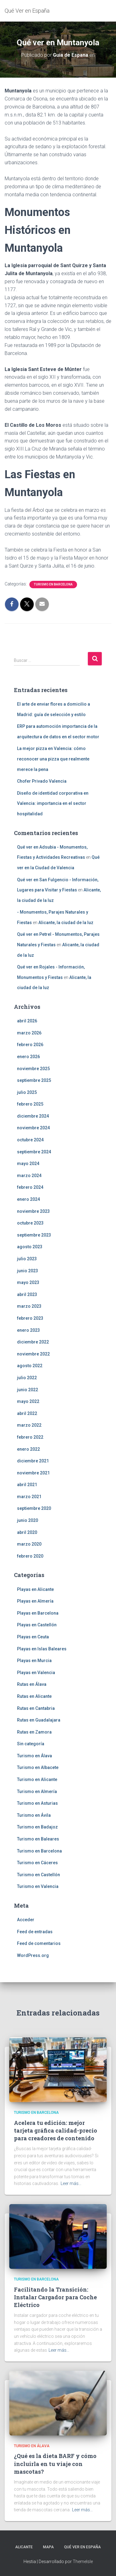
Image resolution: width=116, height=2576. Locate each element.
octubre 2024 (30, 1139)
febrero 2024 (30, 1187)
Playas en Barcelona (37, 1613)
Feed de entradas (35, 1931)
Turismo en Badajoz (37, 1826)
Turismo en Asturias (37, 1803)
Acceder (25, 1919)
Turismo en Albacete (37, 1767)
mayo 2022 (28, 1401)
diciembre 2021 (33, 1460)
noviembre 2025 (33, 1068)
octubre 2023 (30, 1223)
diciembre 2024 (33, 1116)
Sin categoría (30, 1743)
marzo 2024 (29, 1175)
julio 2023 (27, 1258)
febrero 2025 (30, 1104)
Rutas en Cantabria (36, 1708)
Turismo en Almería (37, 1791)
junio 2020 (27, 1520)
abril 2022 (27, 1413)
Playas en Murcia (34, 1660)
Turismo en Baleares (38, 1838)
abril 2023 (27, 1294)
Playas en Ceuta (33, 1636)
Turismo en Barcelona (53, 584)
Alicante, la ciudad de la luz (65, 922)
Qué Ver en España (82, 2547)
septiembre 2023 (34, 1235)
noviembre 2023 (33, 1211)
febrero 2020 (30, 1556)
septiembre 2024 (34, 1151)
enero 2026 (28, 1056)
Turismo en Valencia (37, 1886)
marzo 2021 (29, 1496)
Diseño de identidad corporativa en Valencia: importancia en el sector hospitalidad (52, 803)
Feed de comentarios (39, 1943)
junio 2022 (27, 1389)
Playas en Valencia (36, 1672)
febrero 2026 (30, 1044)
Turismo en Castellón (38, 1874)
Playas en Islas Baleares (42, 1648)
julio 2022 (27, 1377)
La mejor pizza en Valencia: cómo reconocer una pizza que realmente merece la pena (53, 759)
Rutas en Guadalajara (38, 1720)
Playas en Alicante (35, 1589)
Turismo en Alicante (37, 1779)
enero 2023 (28, 1330)
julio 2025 (27, 1092)
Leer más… (71, 2183)
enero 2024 (28, 1199)
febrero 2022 (30, 1437)
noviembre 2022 (33, 1353)
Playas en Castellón (37, 1624)
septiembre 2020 (34, 1508)
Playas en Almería (35, 1601)
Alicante (24, 2547)
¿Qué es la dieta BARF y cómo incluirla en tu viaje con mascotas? (55, 2463)
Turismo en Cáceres (37, 1862)
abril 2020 (27, 1532)
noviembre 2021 (33, 1472)
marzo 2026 (29, 1032)
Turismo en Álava (34, 1755)
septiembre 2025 (34, 1080)
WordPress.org (33, 1955)
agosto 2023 (29, 1246)
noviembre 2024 (33, 1127)
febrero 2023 (30, 1318)
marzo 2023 (29, 1306)
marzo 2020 (29, 1544)
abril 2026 (27, 1020)
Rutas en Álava (31, 1684)
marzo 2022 (29, 1425)
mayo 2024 (28, 1163)
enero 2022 (28, 1449)
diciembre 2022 (33, 1341)
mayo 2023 (28, 1282)
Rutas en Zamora (34, 1732)
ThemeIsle (83, 2561)
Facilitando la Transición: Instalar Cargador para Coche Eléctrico (55, 2297)
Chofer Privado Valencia (42, 781)
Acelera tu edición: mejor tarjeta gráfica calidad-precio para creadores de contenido (55, 2130)
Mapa (48, 2547)
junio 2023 (27, 1270)
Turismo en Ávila (34, 1815)
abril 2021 (27, 1484)
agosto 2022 (29, 1365)
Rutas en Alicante (34, 1696)
